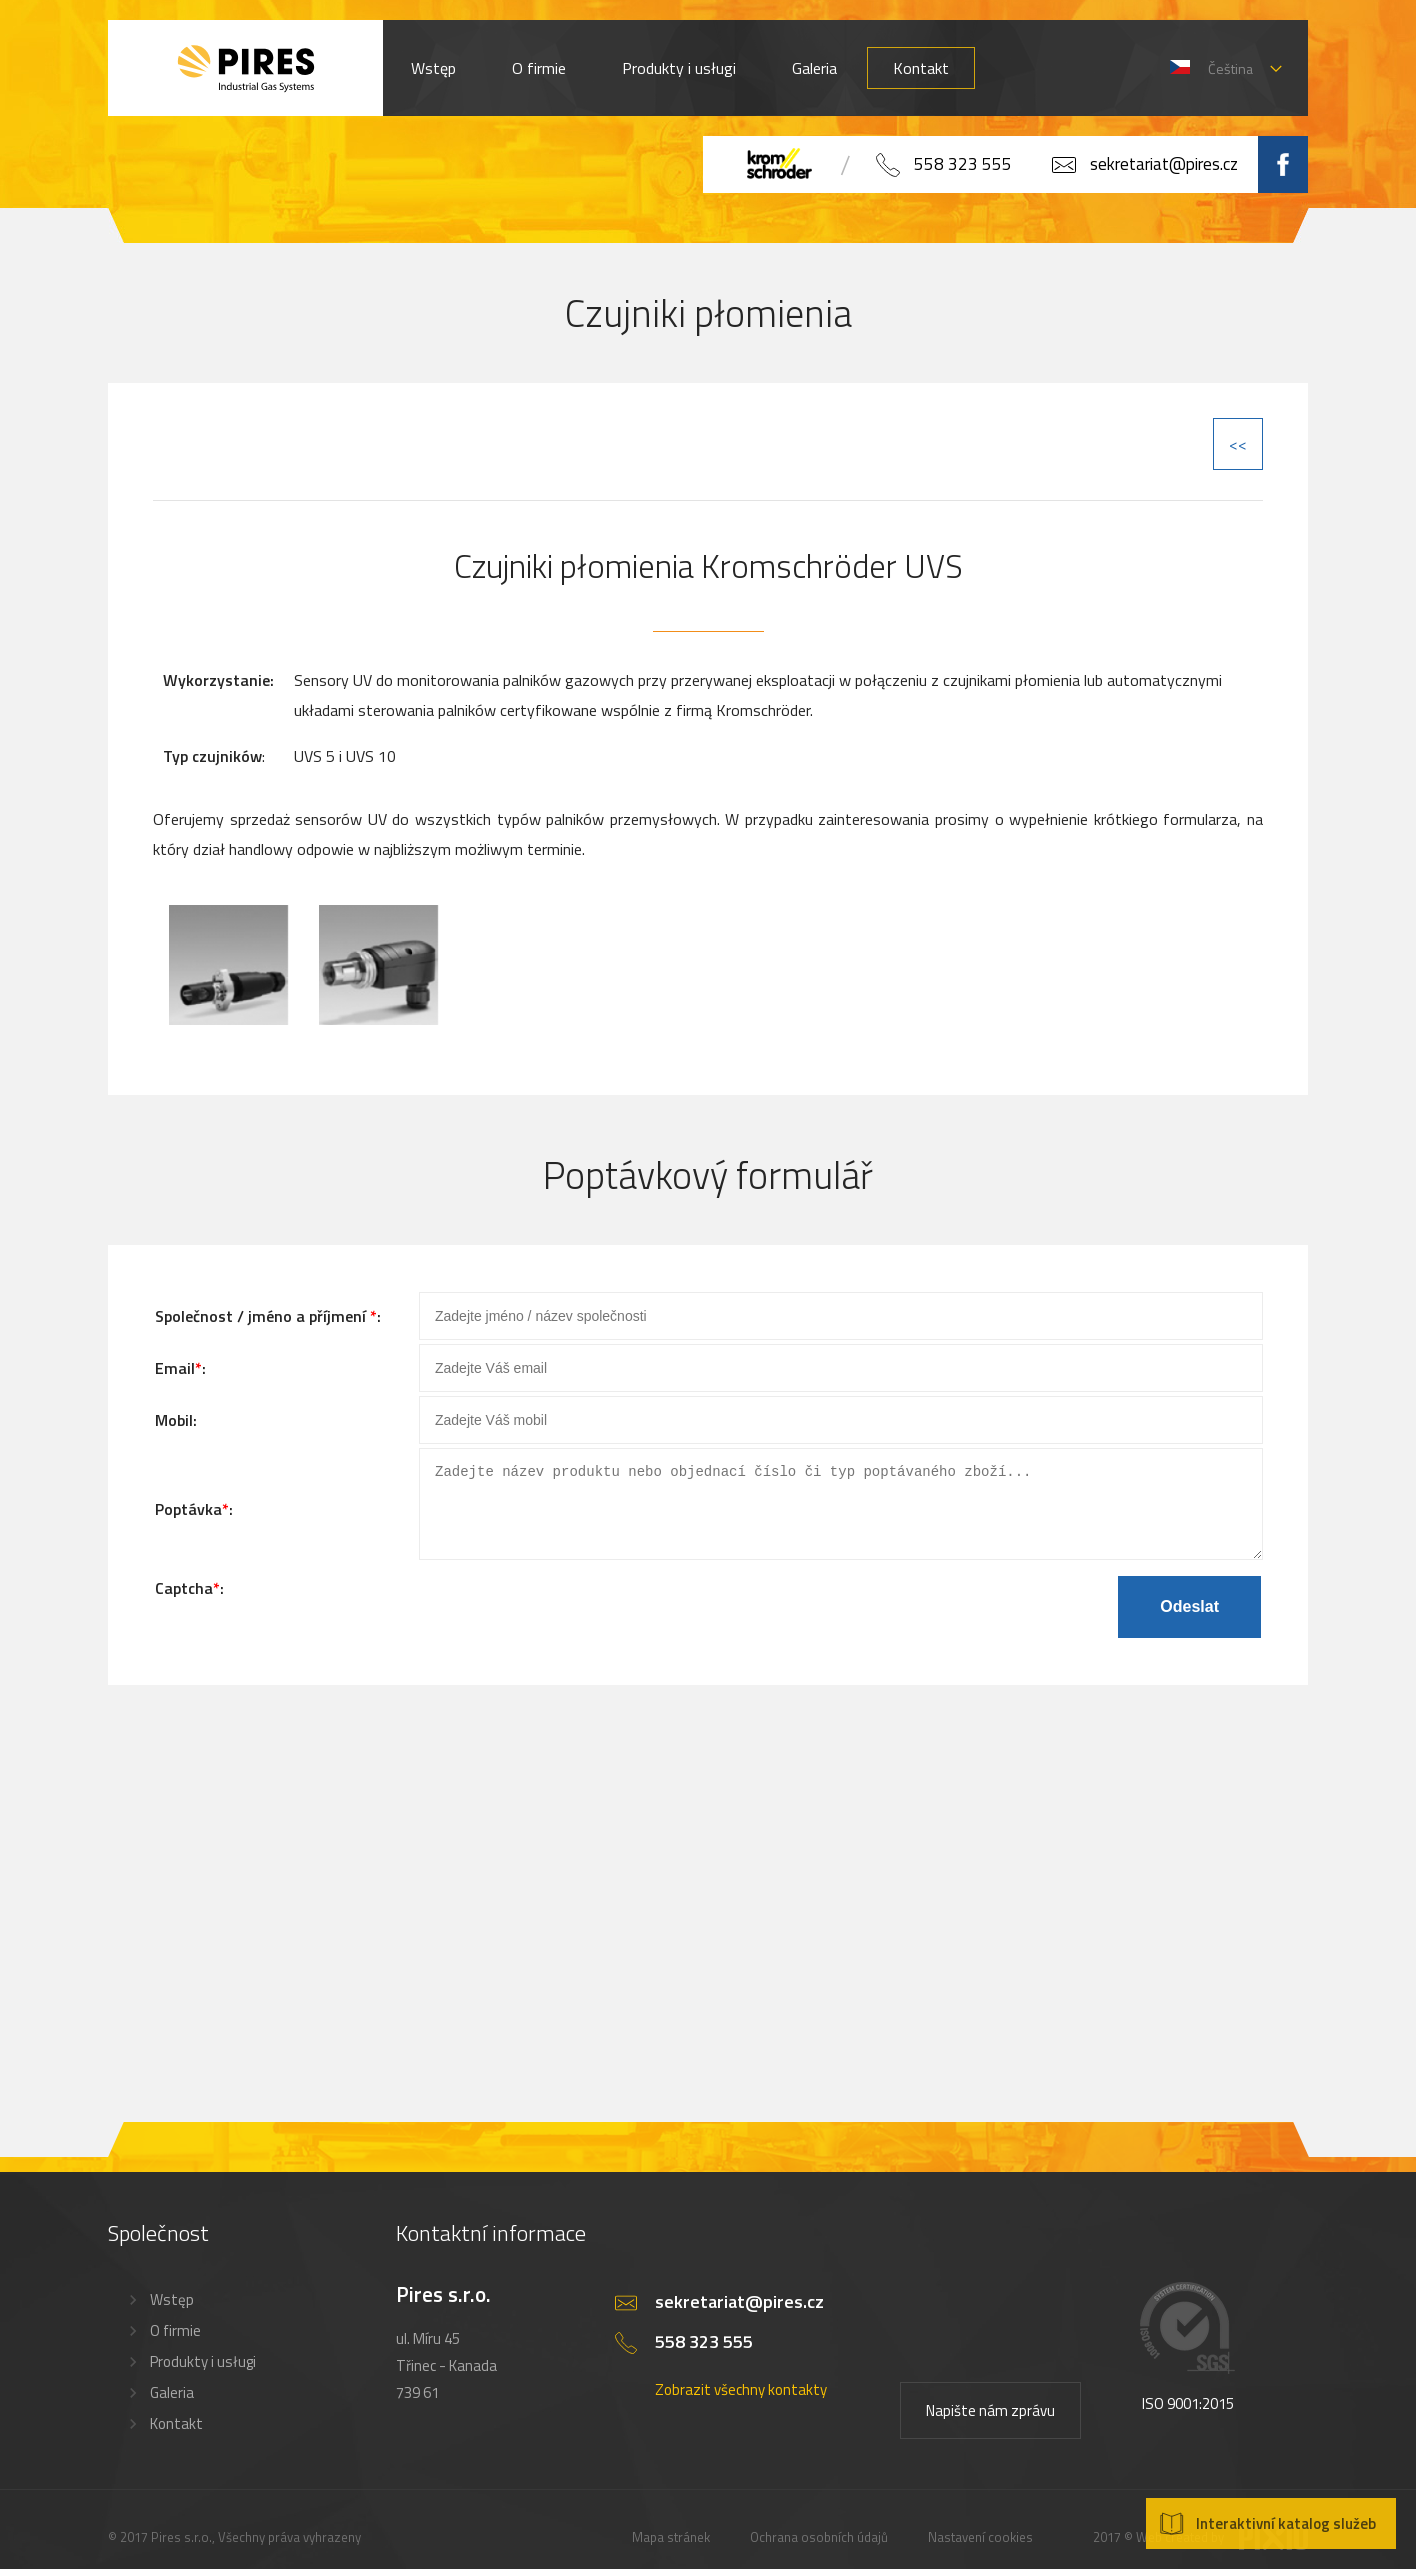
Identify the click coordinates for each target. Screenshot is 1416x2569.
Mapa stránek (671, 2521)
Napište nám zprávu (990, 2394)
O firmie (539, 68)
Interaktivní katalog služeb (1286, 2523)
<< (1238, 444)
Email (175, 1368)
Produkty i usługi (679, 68)
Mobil (174, 1420)
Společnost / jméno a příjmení (262, 1316)
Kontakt (921, 68)
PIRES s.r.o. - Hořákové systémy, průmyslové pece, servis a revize (245, 68)
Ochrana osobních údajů (819, 2521)
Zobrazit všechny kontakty (741, 2373)
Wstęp (433, 68)
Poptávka (188, 1516)
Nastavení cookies (980, 2521)
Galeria (814, 68)
